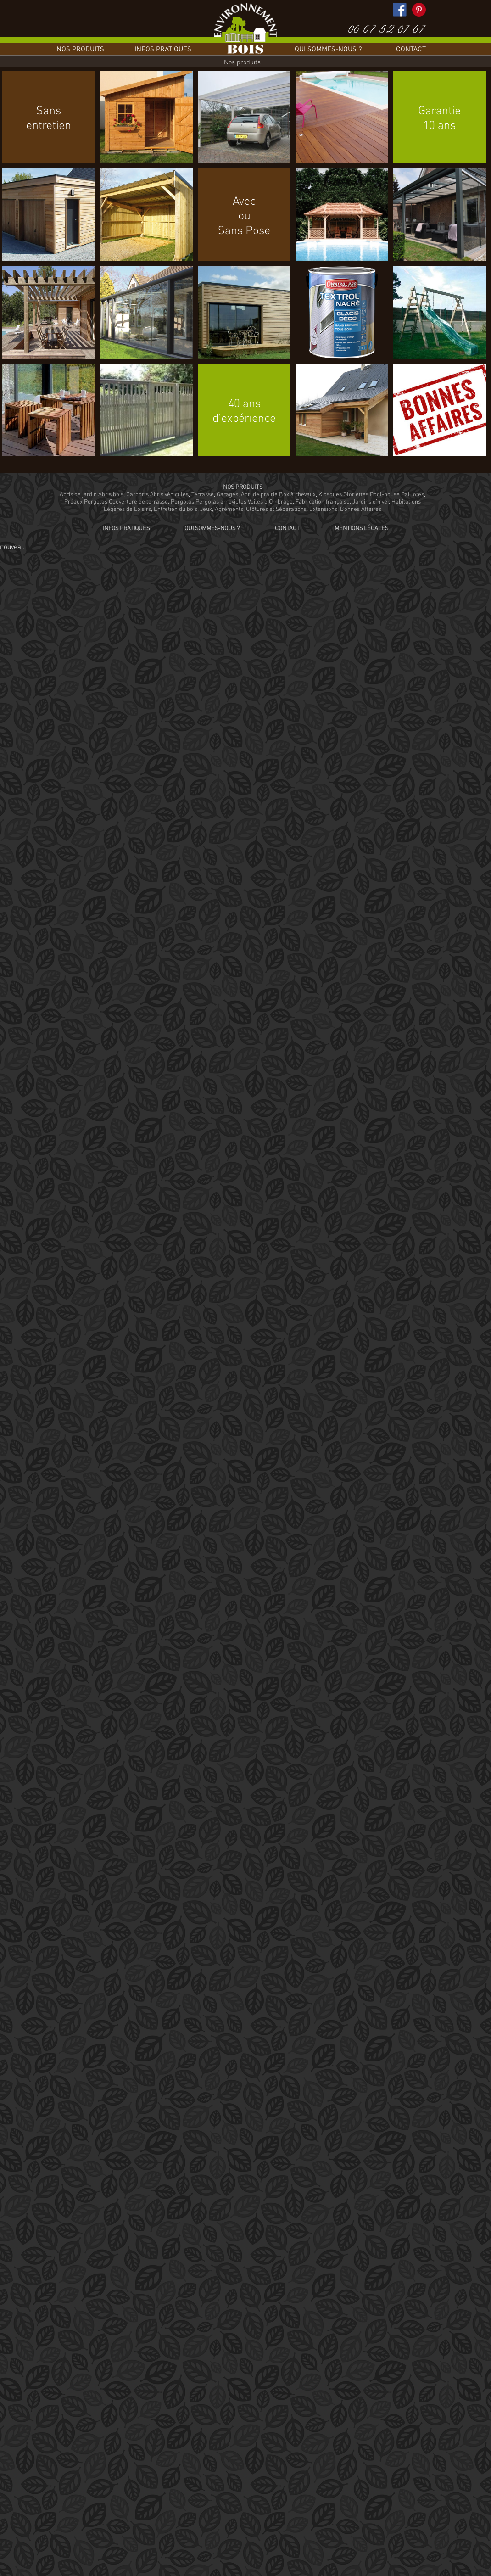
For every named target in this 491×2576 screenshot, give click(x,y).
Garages (227, 494)
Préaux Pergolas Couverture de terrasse (116, 501)
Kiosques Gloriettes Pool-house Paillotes (371, 494)
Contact (411, 48)
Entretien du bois (175, 508)
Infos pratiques (162, 48)
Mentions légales (361, 528)
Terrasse (202, 494)
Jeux (206, 508)
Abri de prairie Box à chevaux (278, 494)
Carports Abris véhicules (157, 494)
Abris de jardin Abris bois (91, 494)
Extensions (323, 508)
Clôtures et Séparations (276, 508)
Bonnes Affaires (360, 508)
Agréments (229, 508)
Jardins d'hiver (370, 501)
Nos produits (80, 48)
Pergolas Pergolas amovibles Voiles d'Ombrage (232, 501)
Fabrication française (323, 501)
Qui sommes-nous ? (328, 48)
